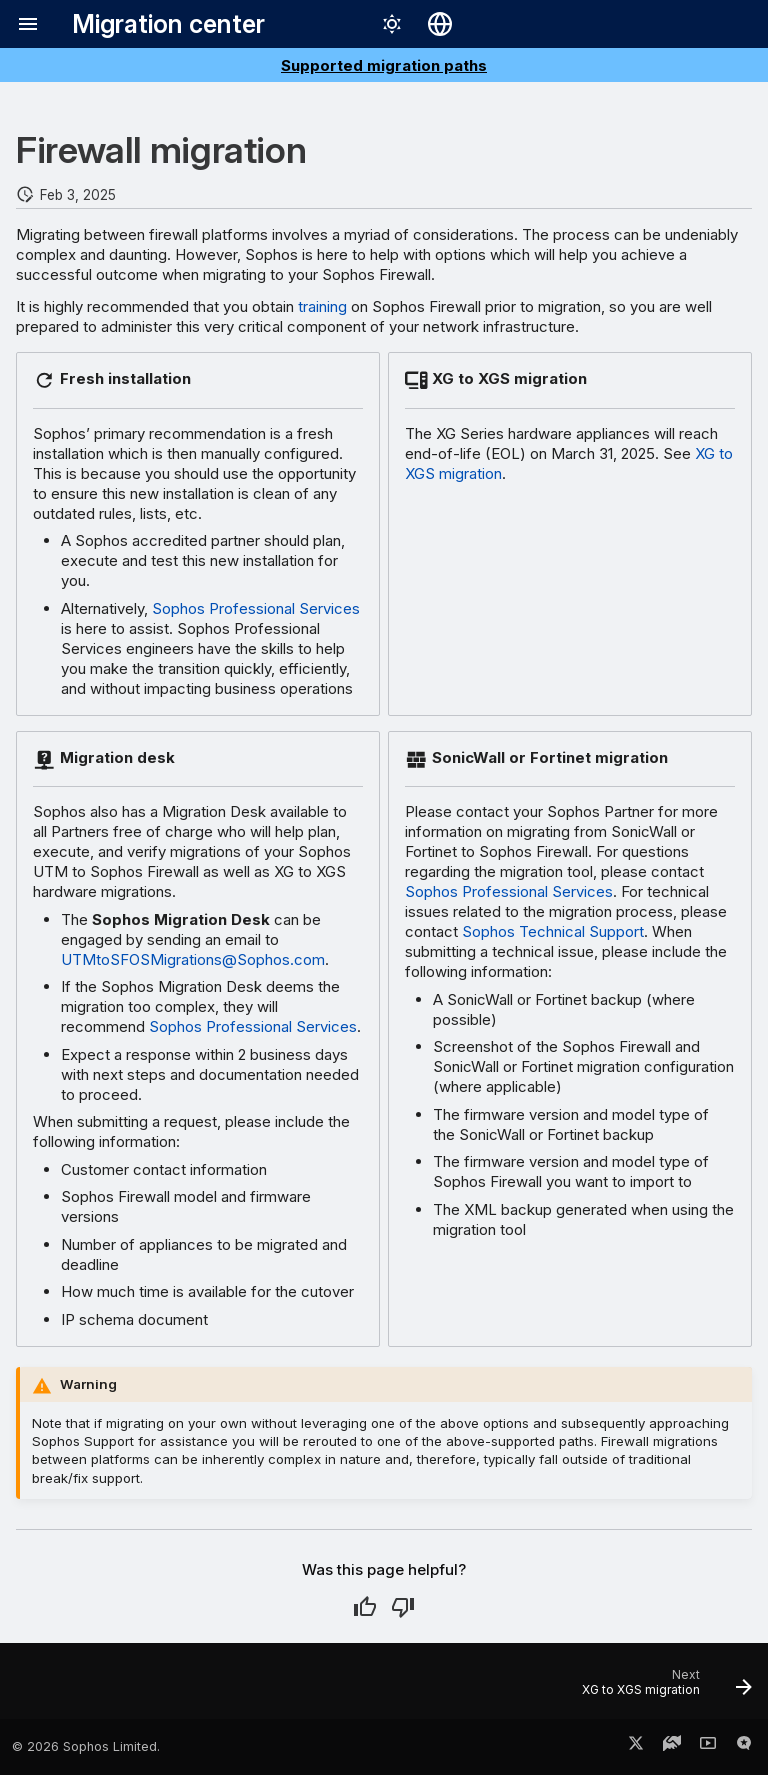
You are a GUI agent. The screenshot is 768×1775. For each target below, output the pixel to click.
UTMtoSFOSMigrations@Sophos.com (193, 959)
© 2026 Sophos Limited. (86, 1746)
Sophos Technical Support (553, 931)
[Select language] (440, 24)
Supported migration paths (384, 65)
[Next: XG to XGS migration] (662, 1687)
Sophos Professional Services (256, 608)
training (322, 306)
